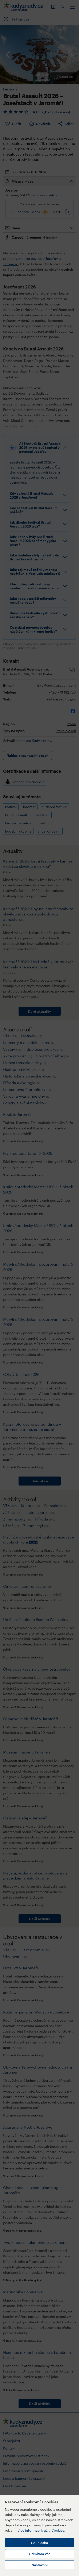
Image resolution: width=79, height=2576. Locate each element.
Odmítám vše (39, 2554)
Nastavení (40, 2565)
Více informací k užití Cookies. (41, 2530)
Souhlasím (39, 2543)
